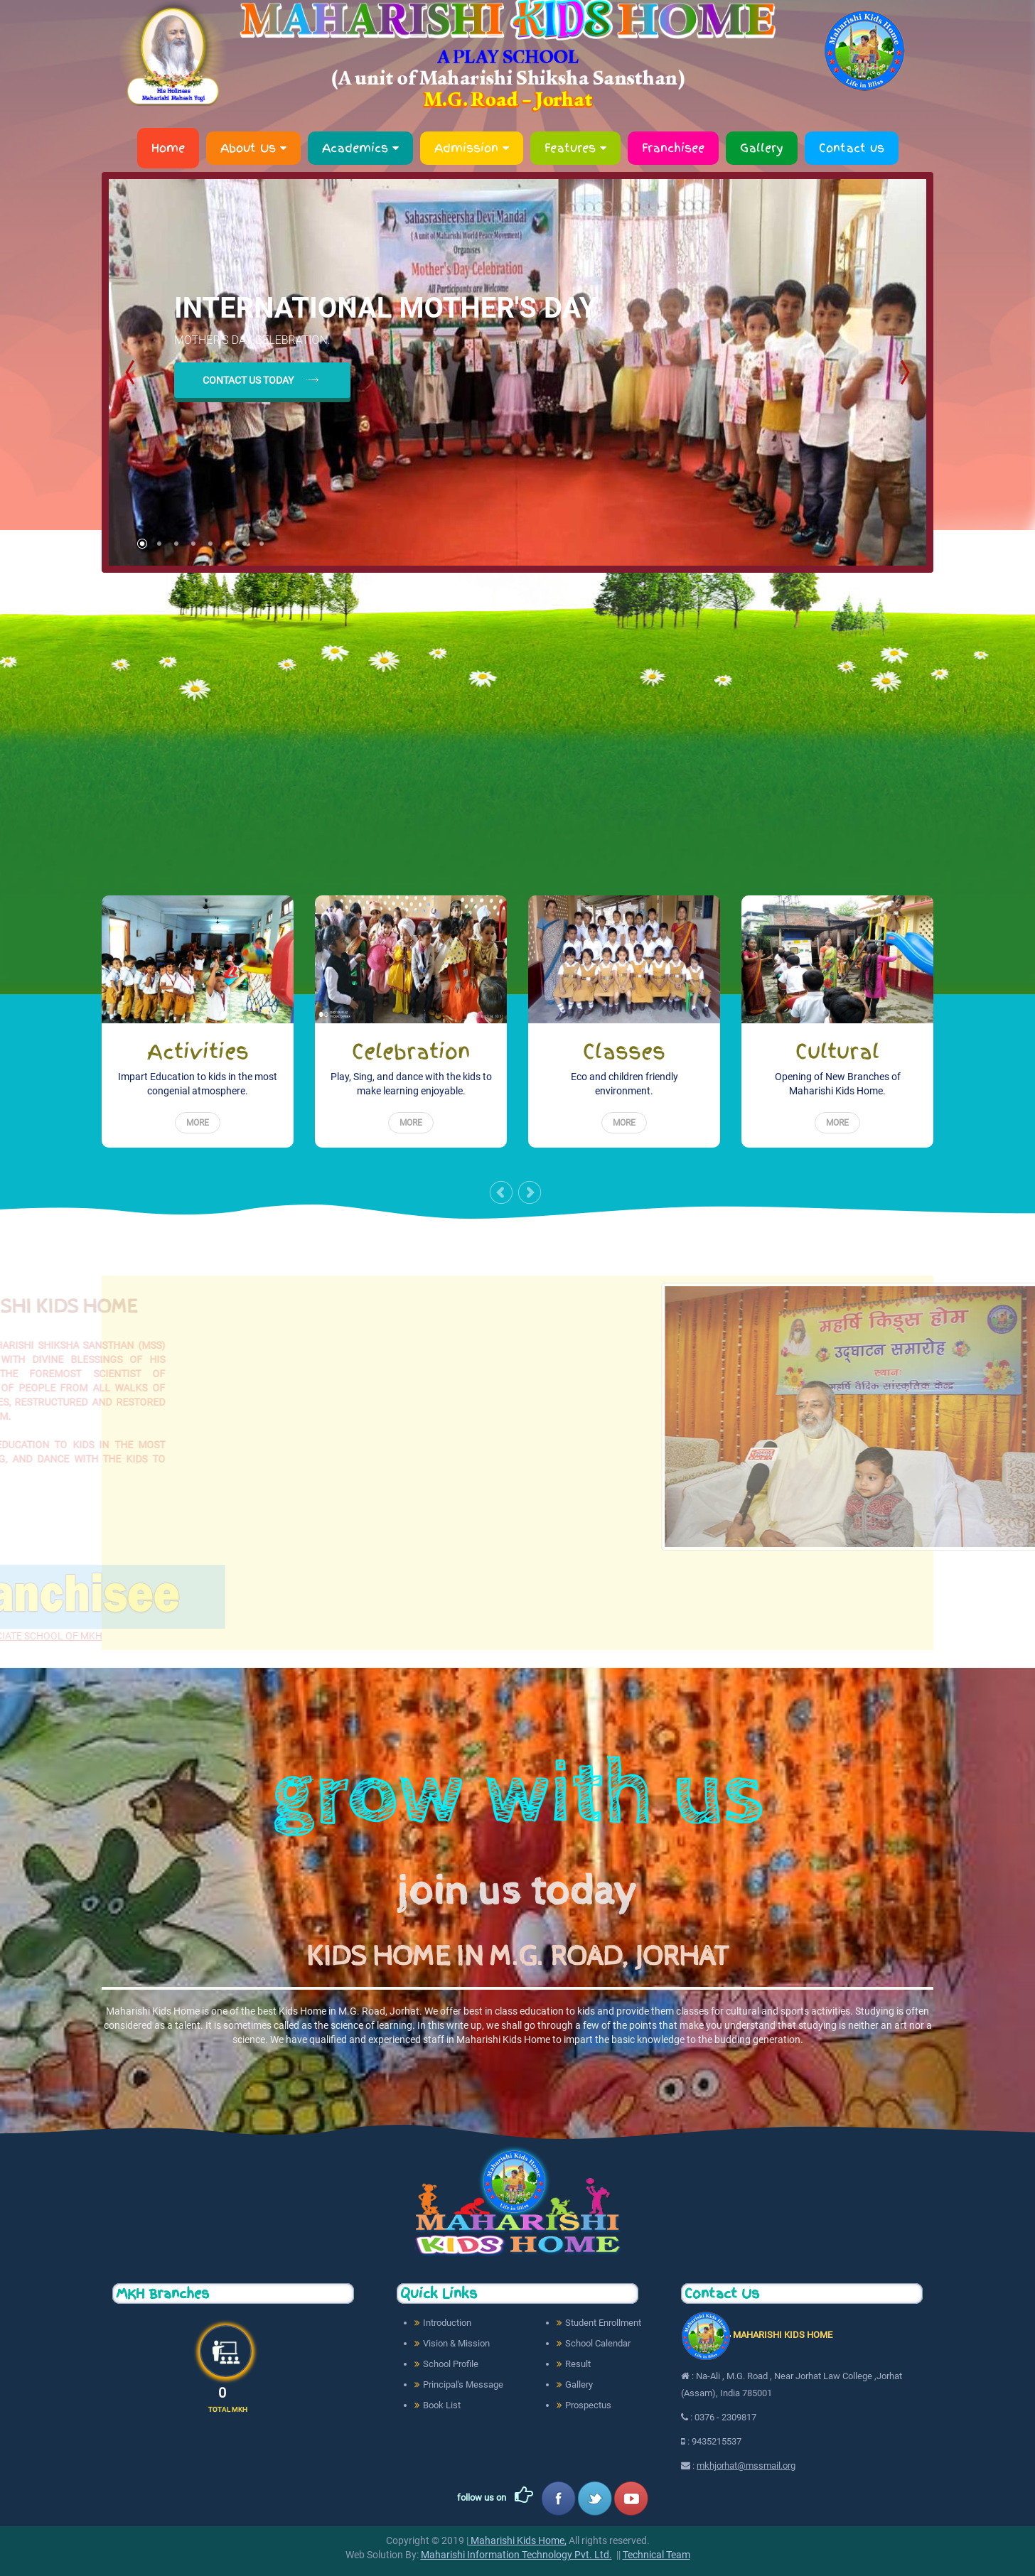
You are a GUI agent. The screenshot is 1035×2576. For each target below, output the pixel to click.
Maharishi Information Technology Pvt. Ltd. (516, 2554)
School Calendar (598, 2343)
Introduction (447, 2322)
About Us (253, 147)
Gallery (761, 147)
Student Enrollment (603, 2322)
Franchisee (673, 147)
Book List (442, 2405)
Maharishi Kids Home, (517, 2540)
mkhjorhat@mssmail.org (746, 2465)
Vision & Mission (456, 2343)
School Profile (450, 2364)
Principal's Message (463, 2384)
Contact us (851, 147)
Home (168, 147)
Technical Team (656, 2554)
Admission (471, 147)
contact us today (248, 380)
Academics (360, 147)
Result (578, 2364)
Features (575, 147)
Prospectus (588, 2405)
